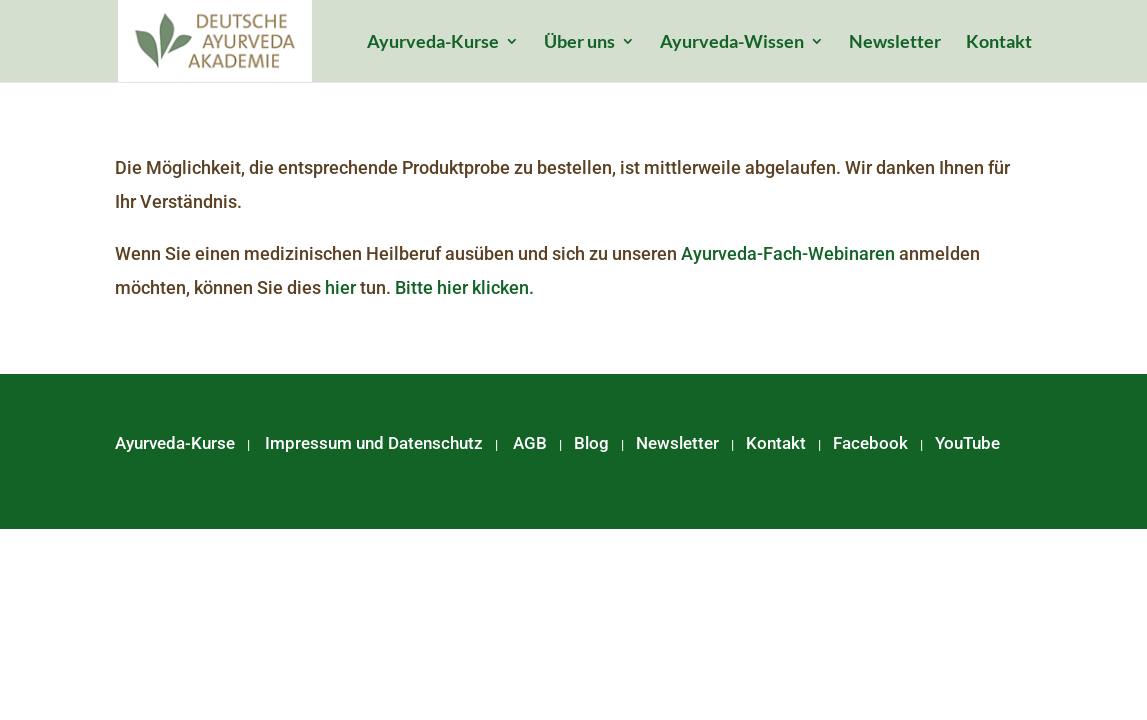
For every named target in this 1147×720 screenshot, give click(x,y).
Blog (591, 443)
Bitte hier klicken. (464, 287)
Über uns (579, 43)
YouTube (967, 443)
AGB (530, 443)
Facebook (870, 443)
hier (340, 287)
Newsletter (895, 43)
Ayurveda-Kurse (433, 43)
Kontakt (999, 43)
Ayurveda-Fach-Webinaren (788, 253)
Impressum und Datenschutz (374, 443)
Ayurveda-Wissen (732, 43)
